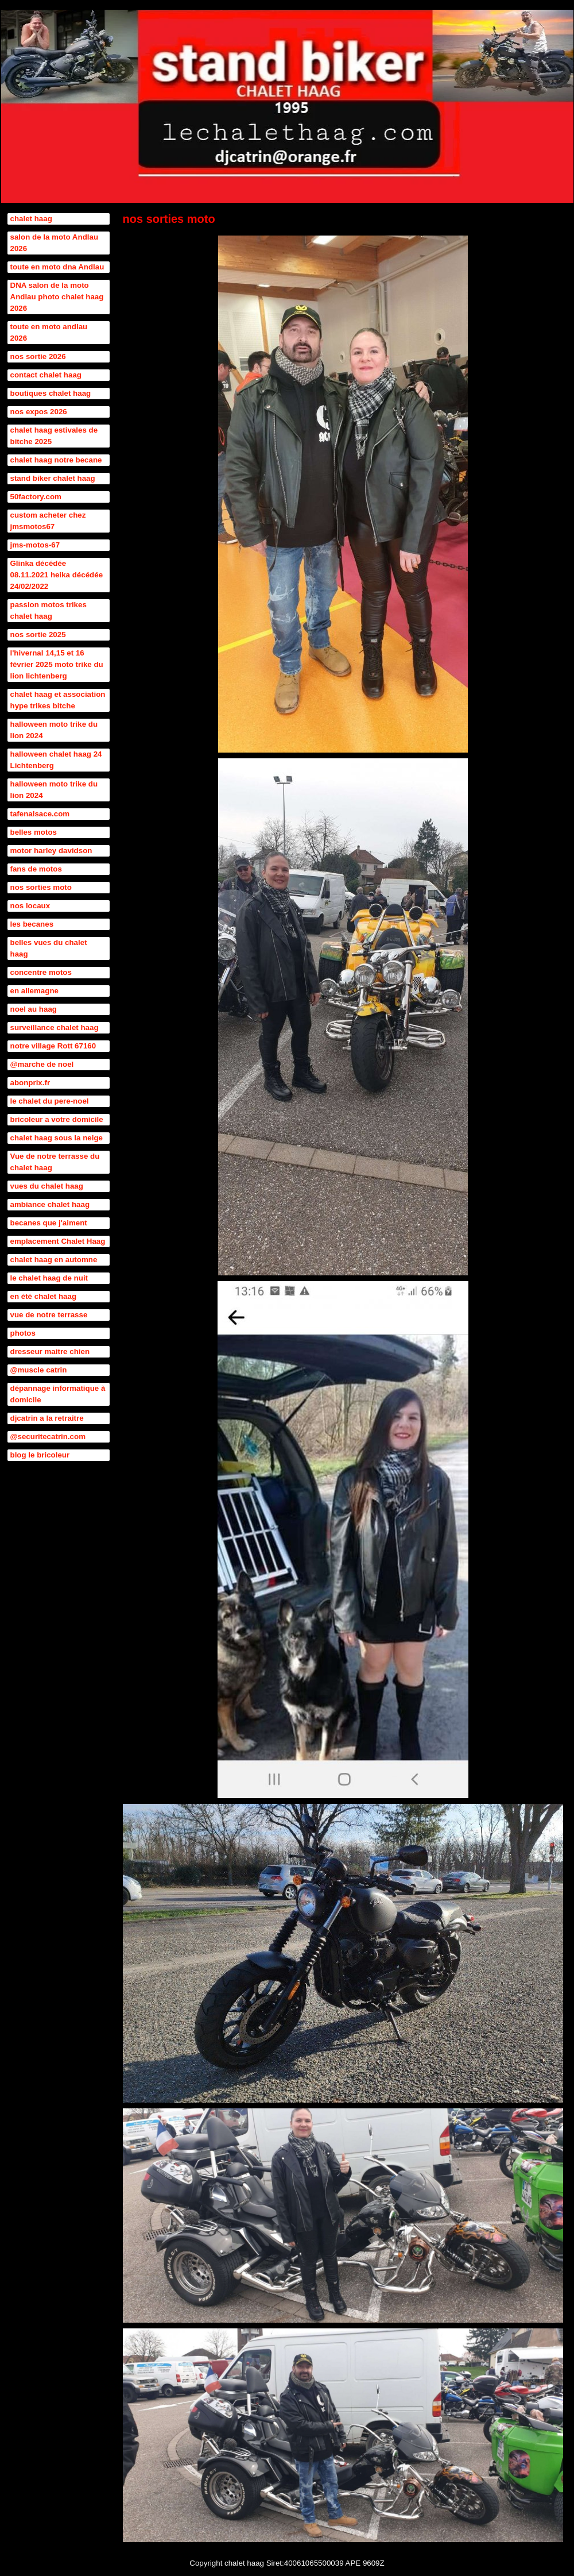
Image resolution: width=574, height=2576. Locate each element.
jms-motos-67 (35, 545)
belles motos (33, 832)
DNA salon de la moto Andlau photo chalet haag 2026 (57, 297)
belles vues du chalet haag (48, 948)
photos (23, 1333)
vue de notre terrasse (49, 1314)
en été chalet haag (43, 1296)
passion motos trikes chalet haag (48, 610)
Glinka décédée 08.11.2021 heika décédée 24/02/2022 (56, 575)
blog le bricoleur (40, 1455)
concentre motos (41, 972)
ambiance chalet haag (50, 1204)
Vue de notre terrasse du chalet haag (55, 1162)
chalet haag (31, 218)
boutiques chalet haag (50, 393)
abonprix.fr (30, 1082)
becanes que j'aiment (48, 1222)
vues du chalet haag (46, 1186)
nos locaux (30, 905)
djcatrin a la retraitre (47, 1418)
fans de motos (36, 869)
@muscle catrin (38, 1370)
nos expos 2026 (38, 411)
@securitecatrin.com (48, 1436)
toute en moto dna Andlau (57, 267)
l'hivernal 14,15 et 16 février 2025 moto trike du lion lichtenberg (56, 664)
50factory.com (35, 496)
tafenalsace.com (40, 813)
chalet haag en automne (54, 1259)
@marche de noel (42, 1064)
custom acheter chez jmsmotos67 (48, 521)
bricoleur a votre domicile (56, 1119)
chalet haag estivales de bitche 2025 (54, 436)
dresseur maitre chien (50, 1351)
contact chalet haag (46, 375)
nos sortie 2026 (38, 356)
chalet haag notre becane (56, 460)
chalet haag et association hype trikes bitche (58, 700)
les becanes (32, 924)
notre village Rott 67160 (53, 1046)
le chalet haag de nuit (49, 1278)
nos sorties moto (41, 887)
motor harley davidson (51, 850)
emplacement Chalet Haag (58, 1241)
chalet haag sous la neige (56, 1137)
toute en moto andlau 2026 (49, 332)
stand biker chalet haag (52, 478)
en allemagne (34, 990)
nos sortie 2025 (38, 634)
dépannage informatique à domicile (58, 1394)
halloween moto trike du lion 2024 (54, 730)
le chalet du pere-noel (49, 1101)
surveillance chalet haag (54, 1027)
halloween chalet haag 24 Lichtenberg (56, 760)
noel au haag (33, 1009)
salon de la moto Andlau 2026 (54, 243)
